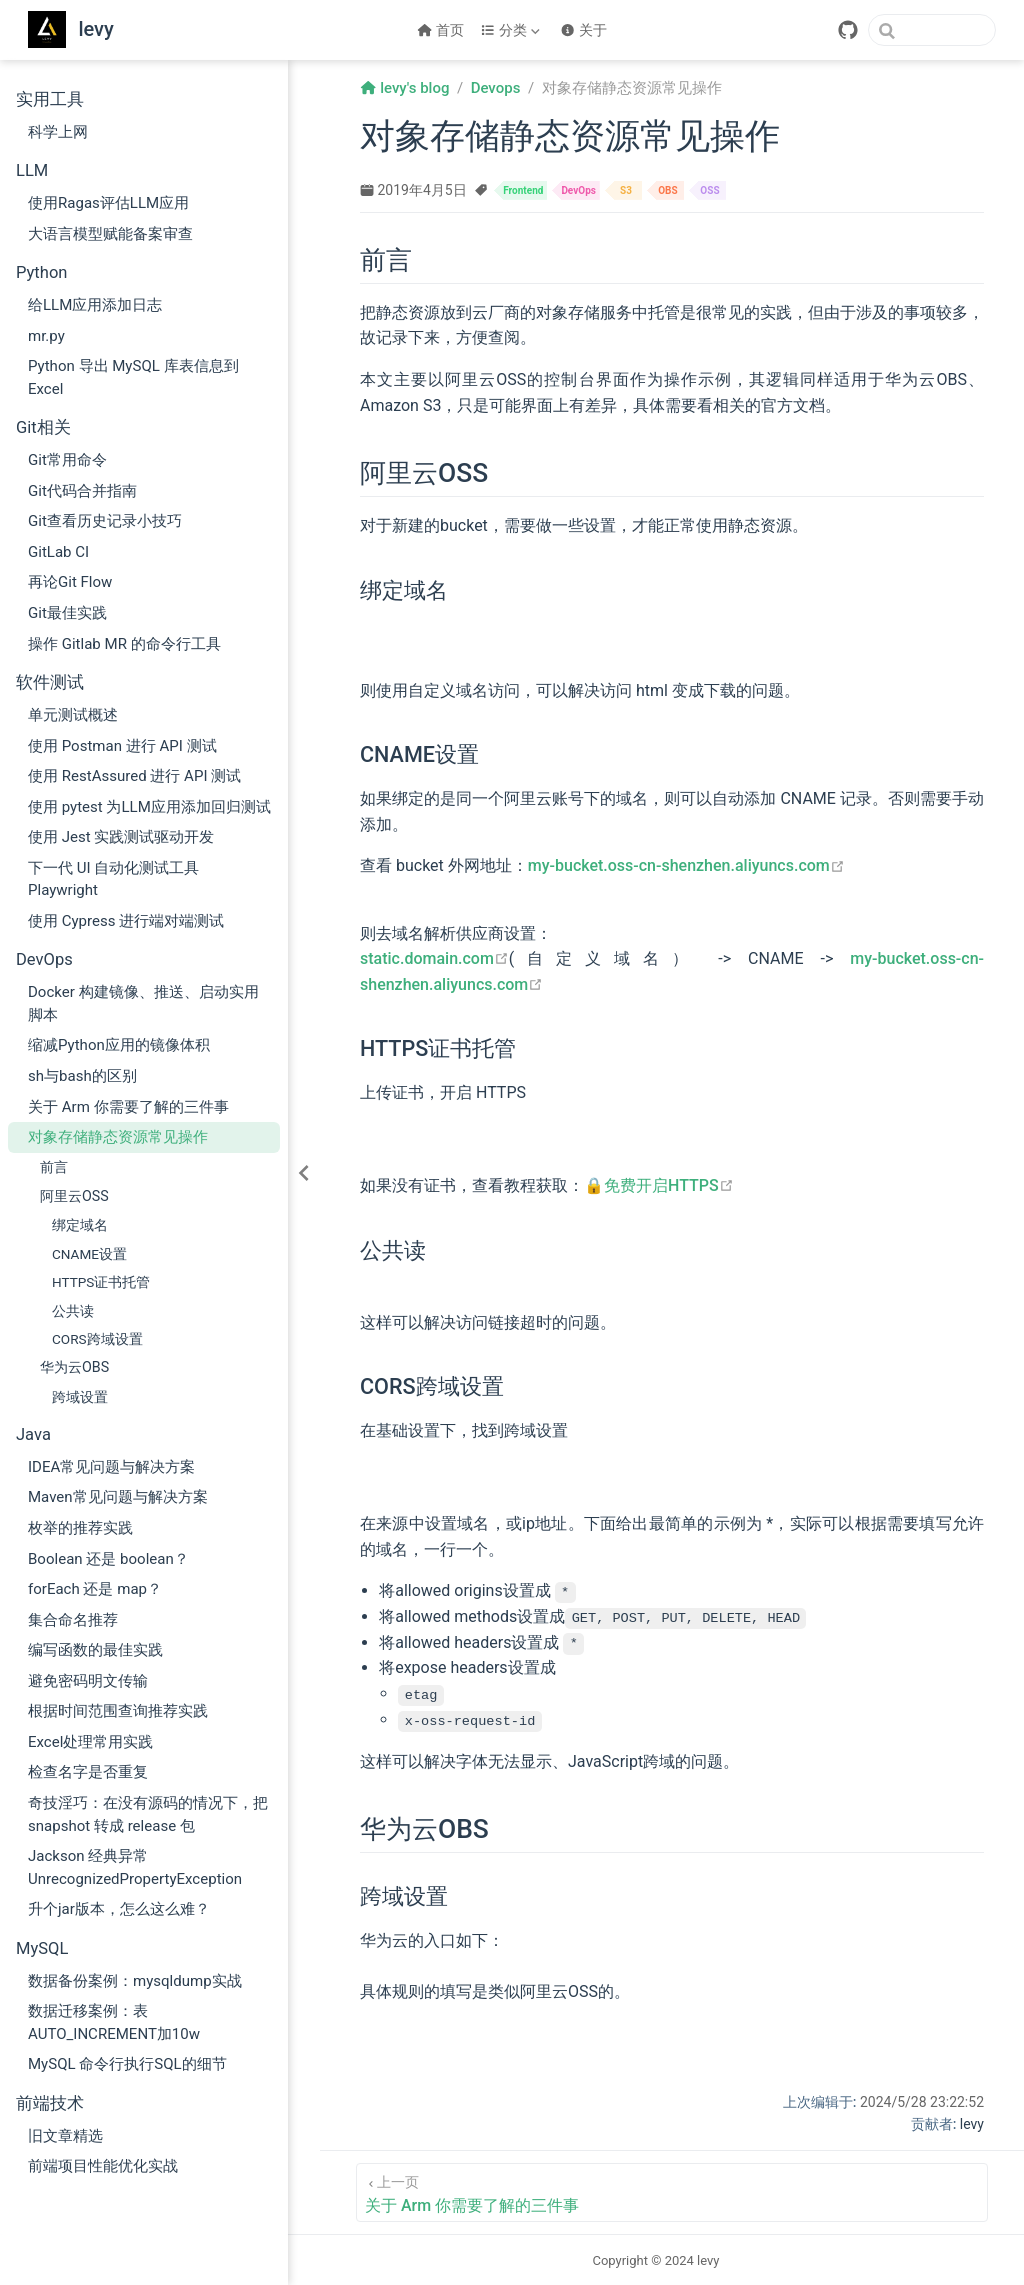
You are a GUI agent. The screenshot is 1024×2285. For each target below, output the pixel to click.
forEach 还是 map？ (95, 1589)
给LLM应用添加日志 (95, 305)
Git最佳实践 (67, 613)
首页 (440, 30)
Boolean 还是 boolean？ (108, 1559)
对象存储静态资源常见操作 (118, 1137)
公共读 (73, 1311)
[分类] (512, 30)
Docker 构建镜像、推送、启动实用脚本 (143, 1003)
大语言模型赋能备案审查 (110, 234)
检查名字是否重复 (88, 1772)
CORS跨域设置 (97, 1339)
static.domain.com (434, 958)
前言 (54, 1167)
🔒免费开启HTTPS (659, 1185)
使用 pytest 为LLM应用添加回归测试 (149, 807)
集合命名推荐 (73, 1620)
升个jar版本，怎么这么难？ (119, 1909)
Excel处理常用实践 (90, 1742)
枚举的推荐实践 (80, 1528)
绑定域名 (80, 1225)
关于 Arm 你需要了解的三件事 (128, 1107)
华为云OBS (74, 1367)
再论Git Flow (70, 582)
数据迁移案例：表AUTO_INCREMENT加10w (114, 2022)
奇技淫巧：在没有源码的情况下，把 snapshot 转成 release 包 (148, 1814)
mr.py (46, 336)
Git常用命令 (67, 460)
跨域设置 (80, 1397)
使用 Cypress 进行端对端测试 (126, 921)
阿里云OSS (74, 1196)
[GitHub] (848, 30)
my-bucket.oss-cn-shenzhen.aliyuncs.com (686, 865)
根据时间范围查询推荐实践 (118, 1711)
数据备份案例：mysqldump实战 (135, 1981)
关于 (583, 30)
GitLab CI (58, 552)
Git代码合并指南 (82, 491)
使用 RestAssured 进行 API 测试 (134, 776)
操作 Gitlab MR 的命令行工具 (124, 644)
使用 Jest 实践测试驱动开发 (121, 837)
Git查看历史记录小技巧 (105, 521)
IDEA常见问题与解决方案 (111, 1467)
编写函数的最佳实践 (95, 1650)
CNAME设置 (89, 1254)
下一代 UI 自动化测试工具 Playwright (113, 879)
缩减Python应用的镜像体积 (119, 1045)
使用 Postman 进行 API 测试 (122, 746)
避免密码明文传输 (88, 1681)
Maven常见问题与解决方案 (118, 1497)
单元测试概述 (73, 715)
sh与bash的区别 (82, 1076)
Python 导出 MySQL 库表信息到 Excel (133, 377)
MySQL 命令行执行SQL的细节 (127, 2064)
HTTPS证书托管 (101, 1282)
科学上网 (58, 132)
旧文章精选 (65, 2136)
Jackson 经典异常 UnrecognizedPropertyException (135, 1867)
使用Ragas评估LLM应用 (108, 203)
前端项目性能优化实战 (103, 2166)
